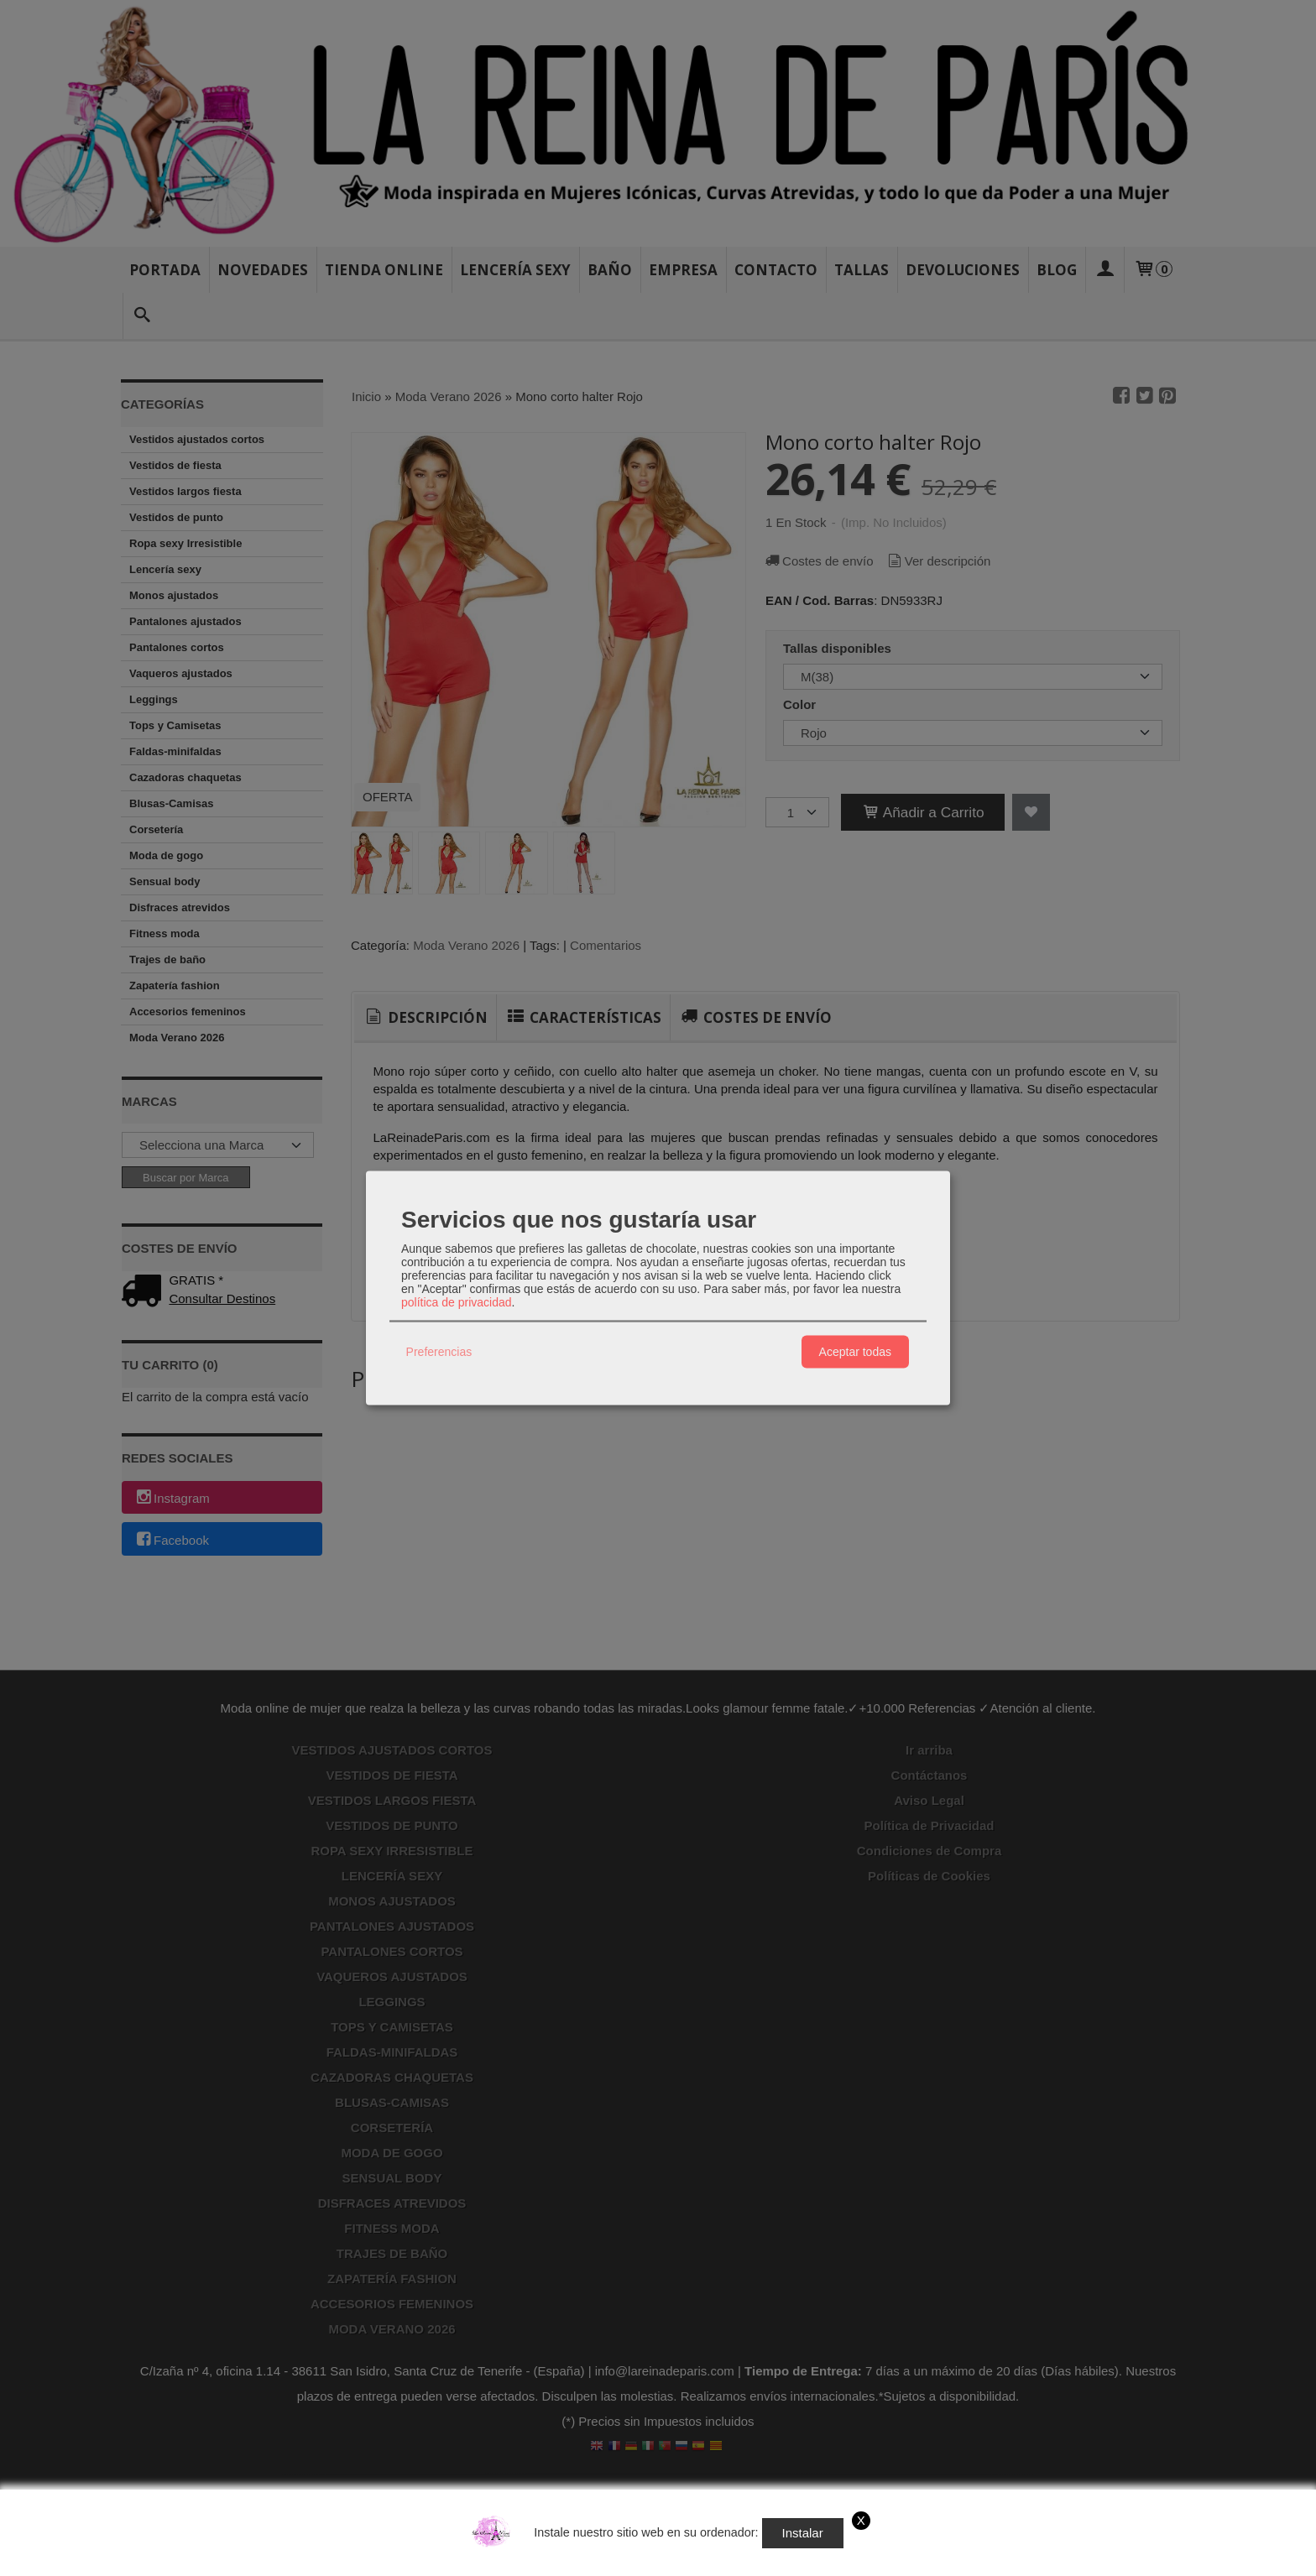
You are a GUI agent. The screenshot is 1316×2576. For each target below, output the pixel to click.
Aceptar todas (855, 1351)
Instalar (802, 2533)
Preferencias (439, 1351)
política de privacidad (456, 1301)
